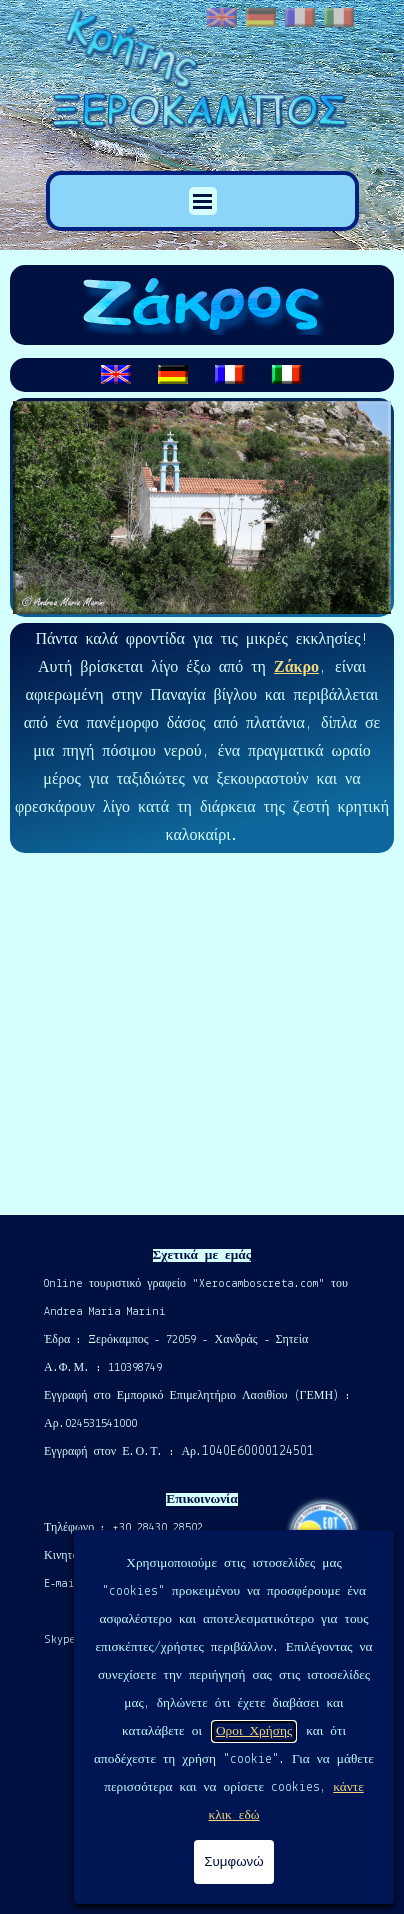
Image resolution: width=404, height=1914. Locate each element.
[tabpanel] (202, 375)
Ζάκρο (296, 668)
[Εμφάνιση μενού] (203, 201)
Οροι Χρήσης (254, 1731)
